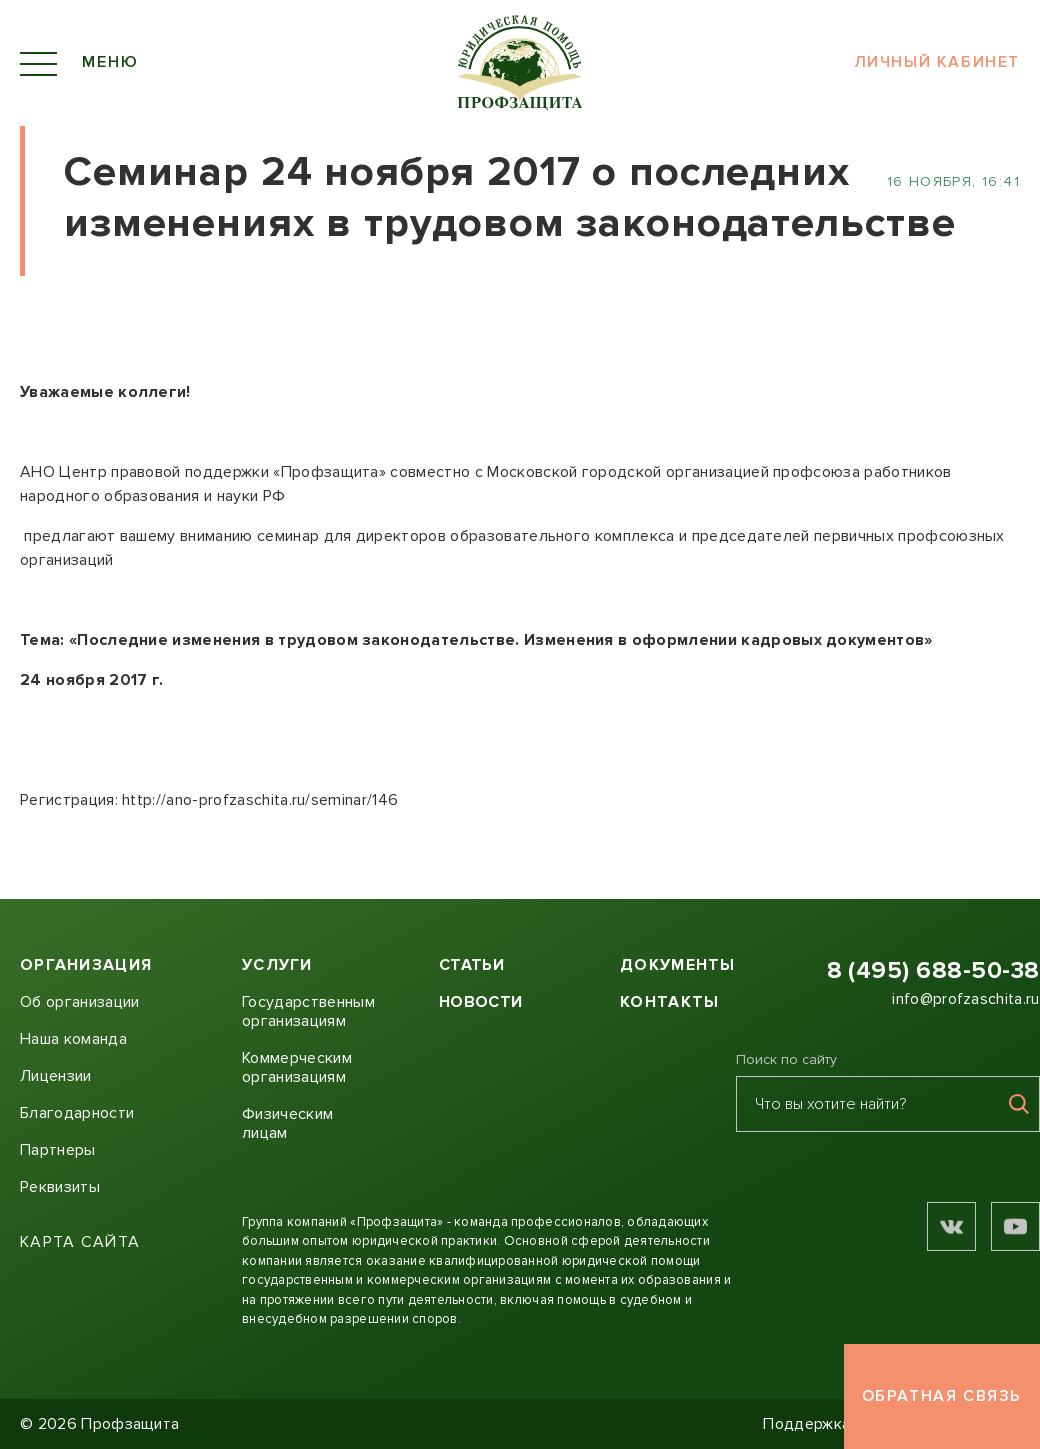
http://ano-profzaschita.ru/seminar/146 (260, 800)
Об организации (79, 1002)
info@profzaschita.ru (965, 999)
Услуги (277, 965)
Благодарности (77, 1113)
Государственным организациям (308, 1011)
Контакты (669, 1002)
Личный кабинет (937, 63)
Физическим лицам (287, 1123)
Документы (678, 965)
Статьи (471, 965)
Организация (86, 965)
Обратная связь (942, 1396)
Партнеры (58, 1150)
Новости (480, 1002)
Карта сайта (80, 1242)
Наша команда (73, 1039)
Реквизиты (60, 1187)
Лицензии (56, 1076)
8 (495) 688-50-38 (933, 970)
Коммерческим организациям (297, 1067)
